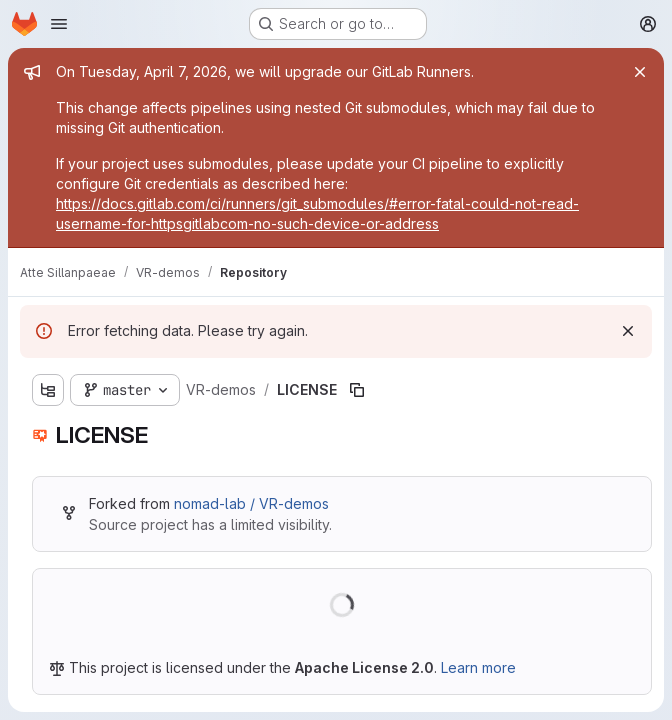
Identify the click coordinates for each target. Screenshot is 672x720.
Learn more (478, 667)
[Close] (640, 72)
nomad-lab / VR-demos (251, 503)
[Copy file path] (357, 390)
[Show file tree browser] (48, 390)
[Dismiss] (628, 331)
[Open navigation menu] (59, 24)
